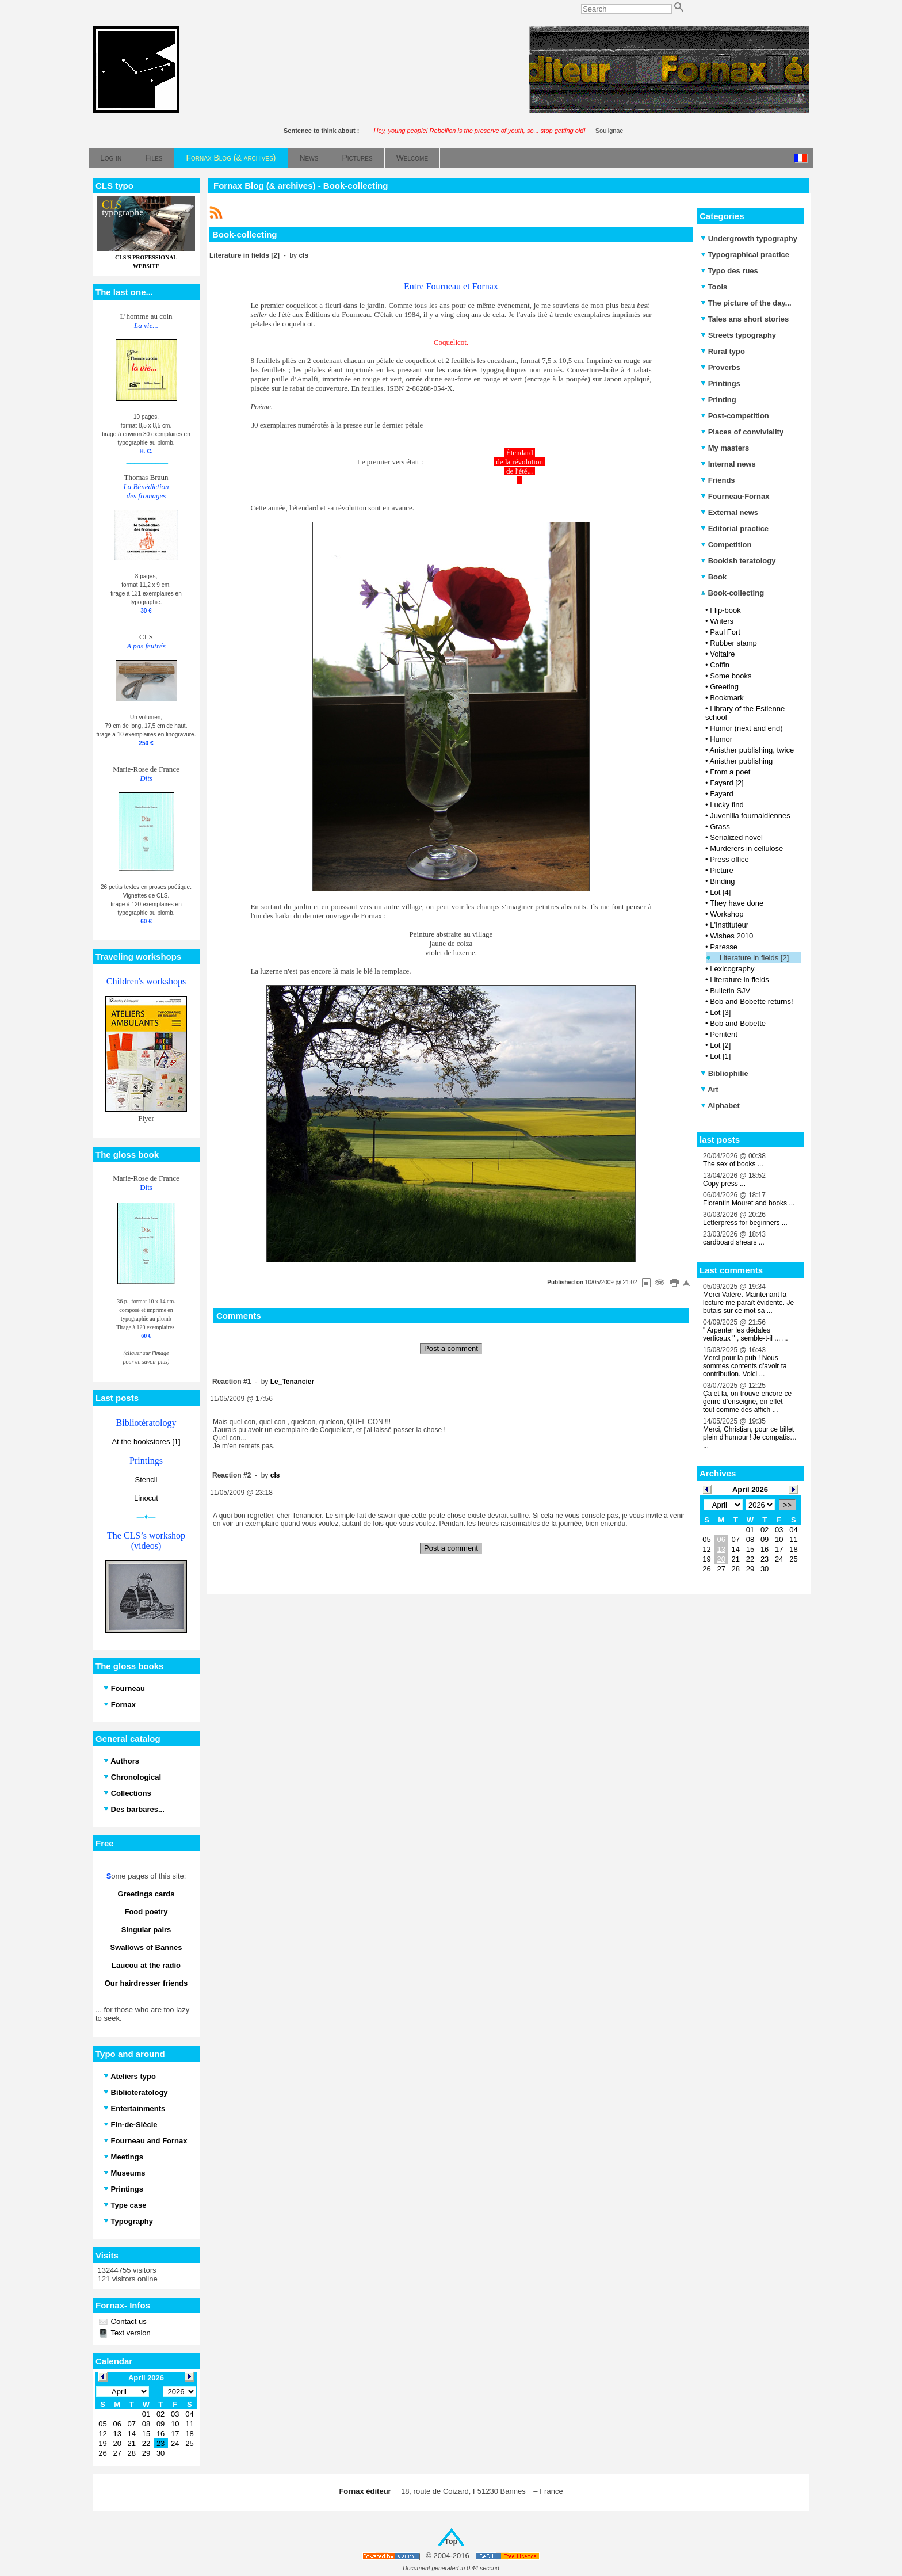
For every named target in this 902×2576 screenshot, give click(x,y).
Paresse (723, 946)
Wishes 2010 (731, 936)
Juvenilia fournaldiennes (750, 815)
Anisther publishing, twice (751, 750)
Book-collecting (732, 593)
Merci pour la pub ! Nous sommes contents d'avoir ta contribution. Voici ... (745, 1366)
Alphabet (720, 1105)
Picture (721, 870)
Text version (130, 2333)
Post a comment (451, 1348)
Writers (721, 621)
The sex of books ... (733, 1164)
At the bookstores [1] (146, 1441)
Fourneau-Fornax (735, 496)
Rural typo (723, 351)
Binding (722, 881)
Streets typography (738, 335)
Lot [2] (720, 1045)
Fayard (721, 793)
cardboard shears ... (734, 1242)
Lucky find (727, 804)
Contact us (128, 2321)
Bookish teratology (738, 560)
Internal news (728, 464)
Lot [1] (720, 1056)
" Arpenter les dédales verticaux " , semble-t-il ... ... (745, 1334)
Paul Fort (725, 632)
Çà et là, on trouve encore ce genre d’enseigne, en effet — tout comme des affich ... (747, 1402)
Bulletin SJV (730, 990)
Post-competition (735, 415)
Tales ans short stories (745, 319)
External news (729, 512)
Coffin (719, 665)
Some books (730, 675)
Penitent (723, 1034)
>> (787, 1505)
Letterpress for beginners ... (745, 1223)
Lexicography (732, 968)
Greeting (724, 686)
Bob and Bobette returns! (751, 1001)
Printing (718, 399)
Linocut (146, 1498)
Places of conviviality (742, 432)
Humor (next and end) (746, 728)
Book (714, 577)
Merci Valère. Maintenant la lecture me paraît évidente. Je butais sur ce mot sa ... (748, 1303)
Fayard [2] (727, 782)
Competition (726, 544)
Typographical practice (745, 254)
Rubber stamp (733, 643)
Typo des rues (729, 270)
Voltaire (722, 654)
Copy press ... (724, 1184)
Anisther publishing (741, 761)
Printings (720, 383)
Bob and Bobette (738, 1023)
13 (721, 1549)
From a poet (730, 772)
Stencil (146, 1479)
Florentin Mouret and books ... (748, 1203)
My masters (725, 448)
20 (721, 1559)
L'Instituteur (729, 925)
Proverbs (720, 367)
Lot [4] (720, 892)
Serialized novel (736, 837)
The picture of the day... (746, 303)
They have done (736, 903)
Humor (721, 739)
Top (451, 2541)
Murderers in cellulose (746, 848)
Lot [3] (720, 1012)
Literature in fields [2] (754, 957)
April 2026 (750, 1489)
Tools (714, 287)
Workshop (726, 914)
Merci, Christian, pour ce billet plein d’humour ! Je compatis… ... (750, 1437)
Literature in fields (739, 979)
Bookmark (727, 697)
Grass (720, 826)
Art (709, 1089)
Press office (729, 859)
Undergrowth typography (749, 238)
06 (721, 1539)
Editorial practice (735, 528)
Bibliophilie (724, 1073)
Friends (718, 480)
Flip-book (725, 610)
